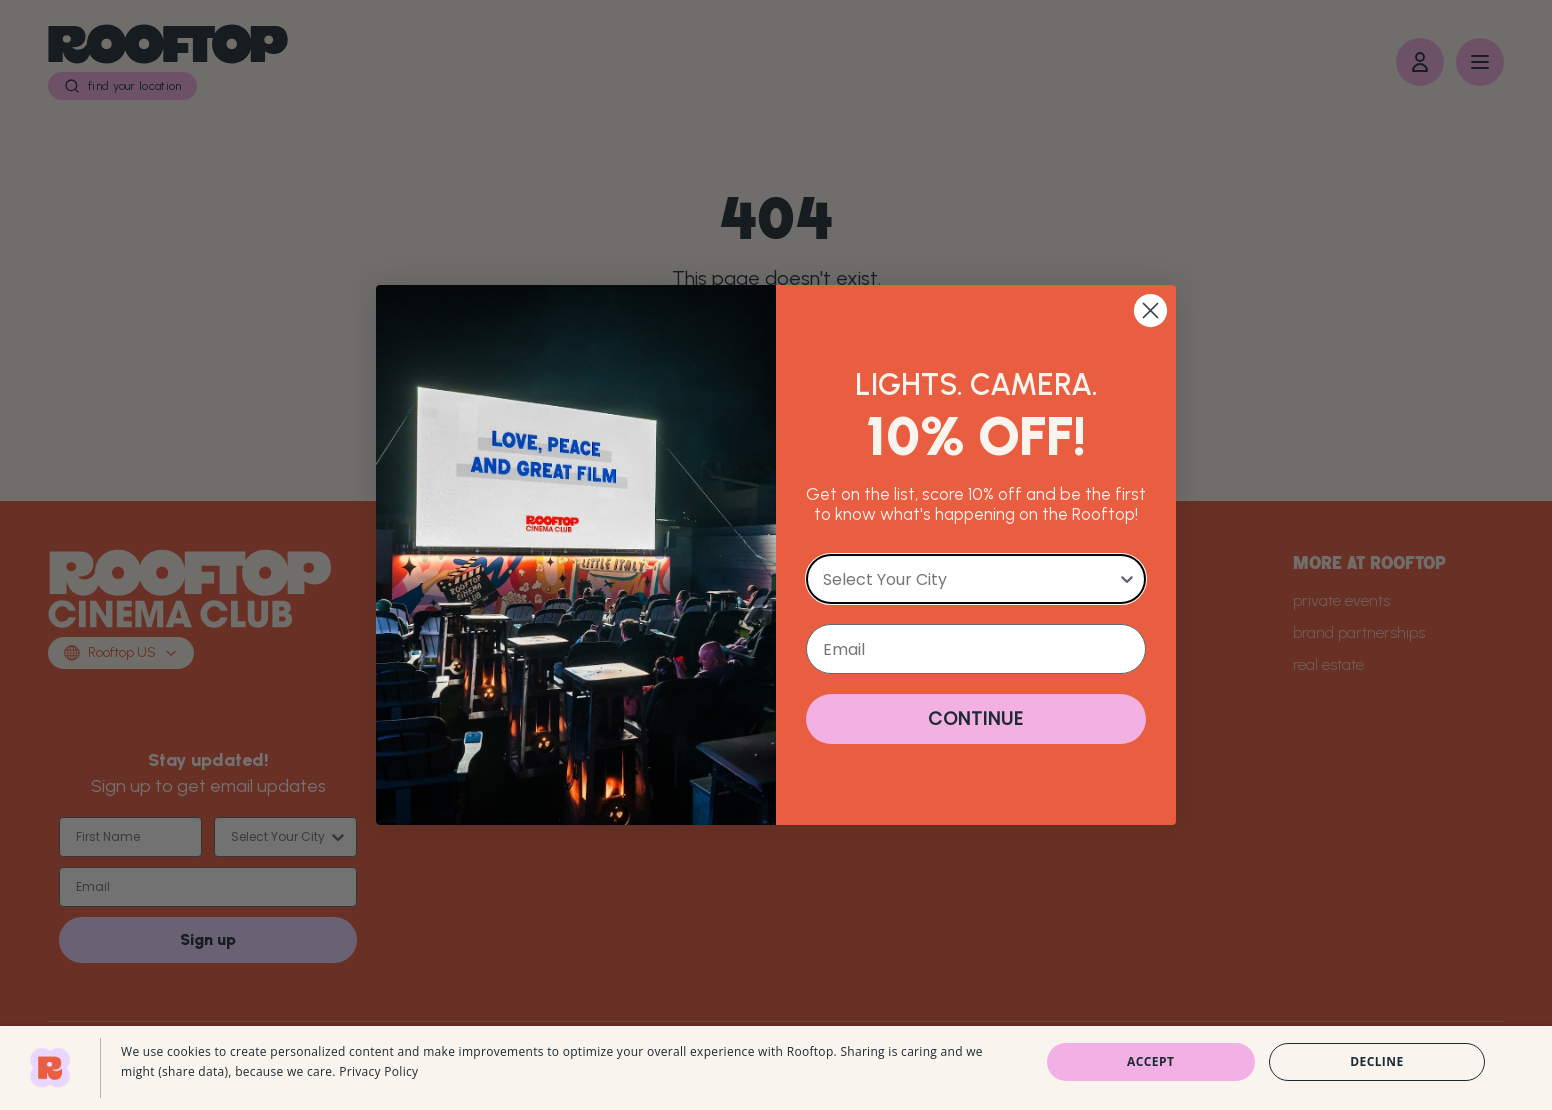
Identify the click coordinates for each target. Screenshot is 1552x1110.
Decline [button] (1376, 1061)
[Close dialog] (1150, 310)
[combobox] (970, 579)
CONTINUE (976, 718)
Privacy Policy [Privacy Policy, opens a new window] (378, 1071)
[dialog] (776, 1068)
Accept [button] (1150, 1061)
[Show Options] (1127, 579)
